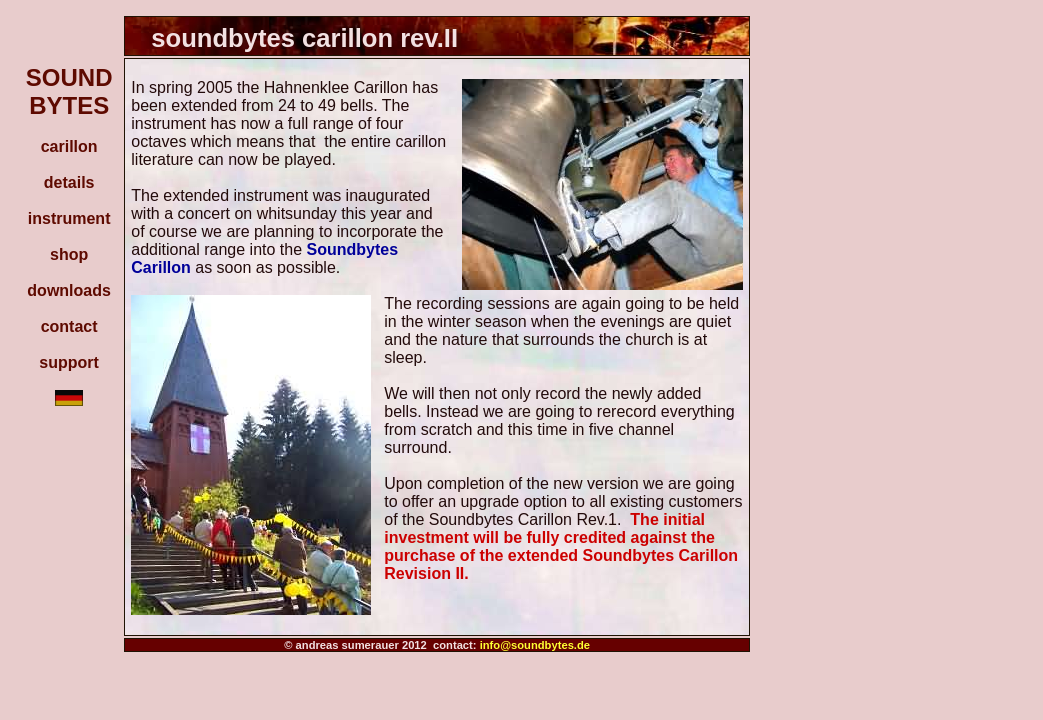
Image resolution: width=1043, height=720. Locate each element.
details (69, 182)
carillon (69, 146)
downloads (69, 290)
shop (69, 254)
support (69, 362)
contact (69, 326)
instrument (69, 218)
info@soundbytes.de (535, 645)
